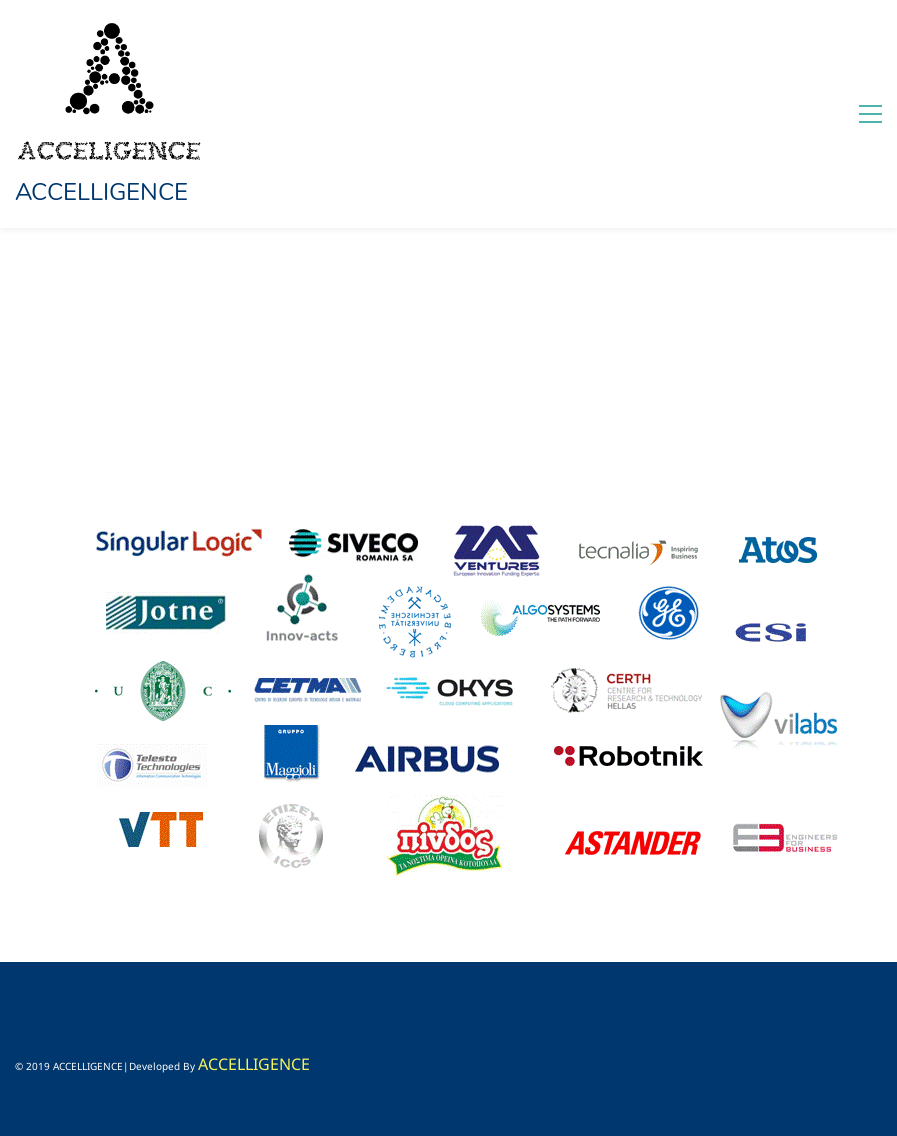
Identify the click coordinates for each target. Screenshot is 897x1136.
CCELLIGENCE (259, 1064)
